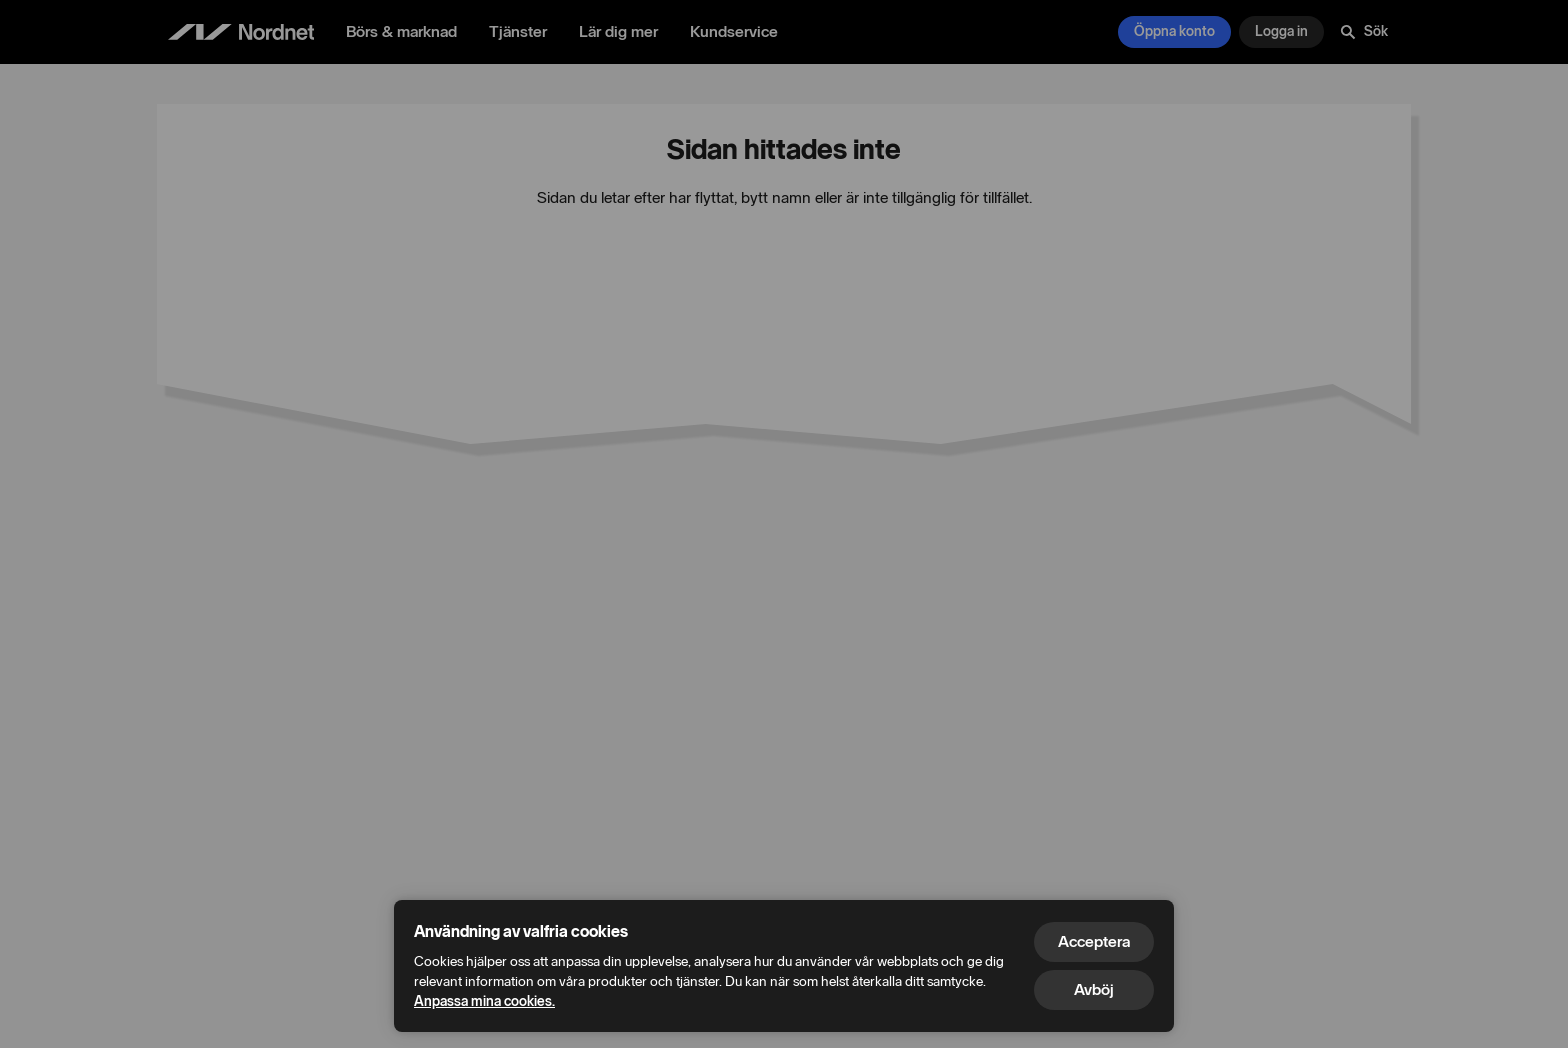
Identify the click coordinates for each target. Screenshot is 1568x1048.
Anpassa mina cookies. (484, 1001)
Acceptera (1094, 941)
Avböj (1094, 989)
